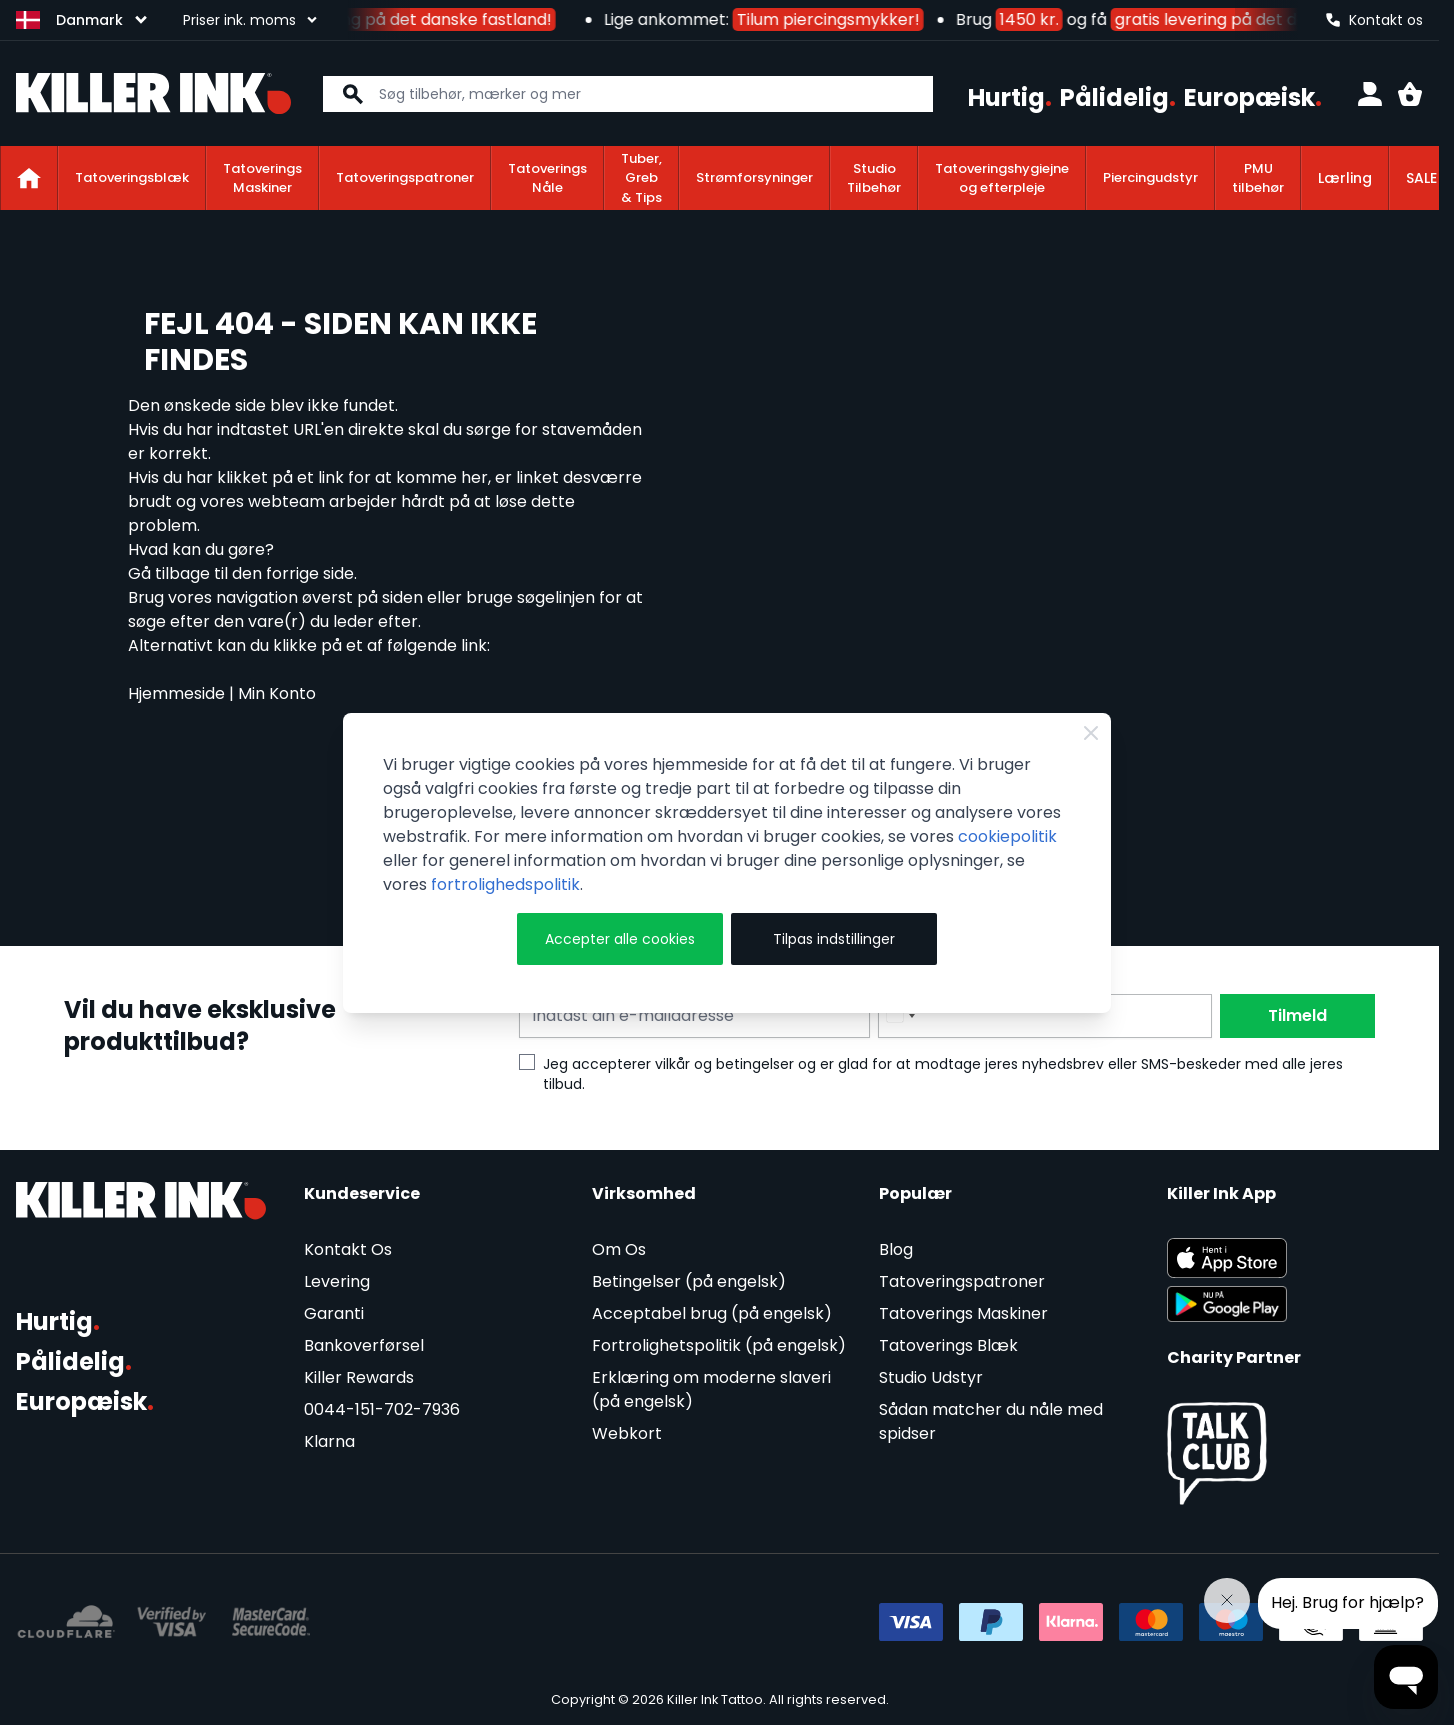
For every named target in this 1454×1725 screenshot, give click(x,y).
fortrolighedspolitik (505, 884)
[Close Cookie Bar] (1091, 733)
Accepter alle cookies (620, 939)
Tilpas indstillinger (834, 939)
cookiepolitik (1007, 836)
